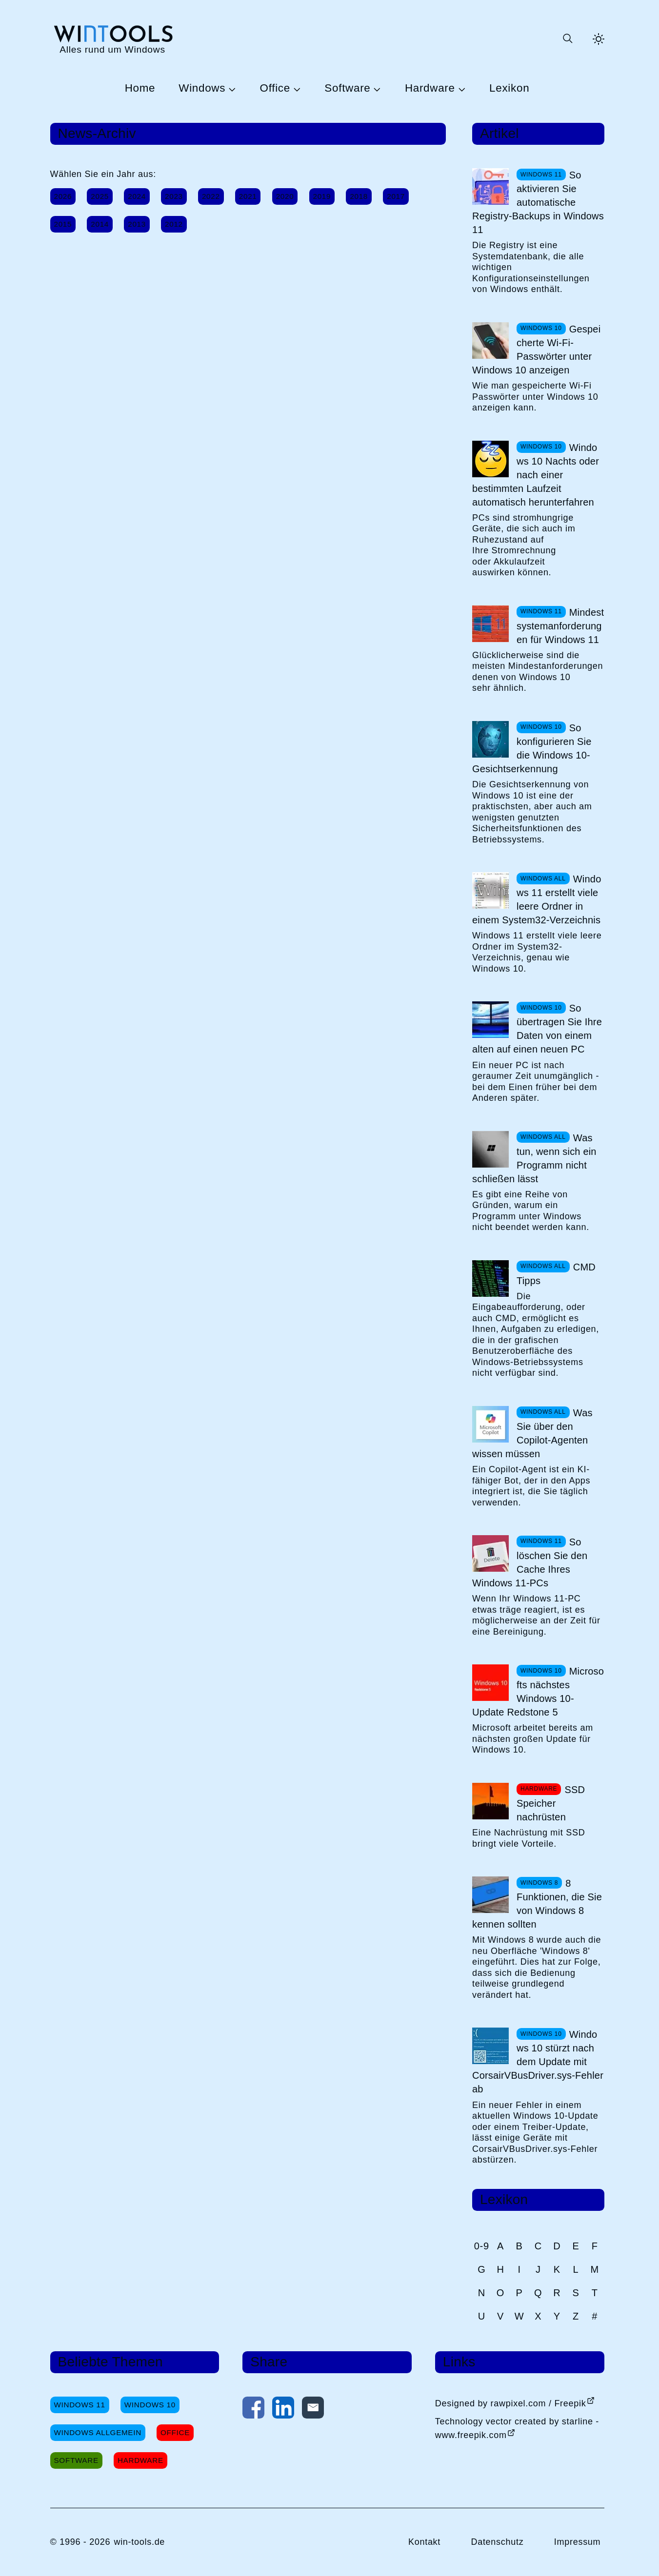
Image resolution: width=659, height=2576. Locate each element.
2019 (322, 196)
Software (347, 88)
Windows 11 (79, 2404)
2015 (63, 224)
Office (275, 88)
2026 (63, 196)
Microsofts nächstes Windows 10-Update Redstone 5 (538, 1691)
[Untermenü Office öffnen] (295, 88)
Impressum (577, 2542)
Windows (202, 88)
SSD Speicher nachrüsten (551, 1803)
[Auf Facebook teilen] (253, 2410)
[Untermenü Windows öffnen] (230, 88)
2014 (100, 224)
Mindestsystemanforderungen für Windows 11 (560, 626)
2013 (137, 224)
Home (140, 88)
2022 (211, 196)
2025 (100, 196)
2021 (248, 196)
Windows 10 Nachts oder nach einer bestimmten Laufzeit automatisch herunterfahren (535, 474)
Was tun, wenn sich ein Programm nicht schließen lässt (534, 1158)
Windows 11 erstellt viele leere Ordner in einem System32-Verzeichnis (536, 899)
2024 (137, 196)
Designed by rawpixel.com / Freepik (510, 2403)
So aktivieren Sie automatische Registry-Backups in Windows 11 (538, 202)
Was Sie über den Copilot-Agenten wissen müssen (532, 1433)
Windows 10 (150, 2404)
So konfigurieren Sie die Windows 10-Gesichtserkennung (532, 748)
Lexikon (509, 88)
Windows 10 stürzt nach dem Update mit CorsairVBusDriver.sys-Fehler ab (537, 2061)
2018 (359, 196)
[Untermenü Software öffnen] (375, 88)
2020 (285, 196)
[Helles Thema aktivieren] (598, 39)
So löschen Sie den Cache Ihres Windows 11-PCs (529, 1562)
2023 (174, 196)
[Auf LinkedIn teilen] (283, 2410)
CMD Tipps (556, 1274)
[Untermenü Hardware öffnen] (460, 88)
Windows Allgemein (97, 2432)
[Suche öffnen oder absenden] (567, 39)
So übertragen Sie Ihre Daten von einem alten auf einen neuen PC (537, 1028)
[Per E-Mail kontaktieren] (313, 2410)
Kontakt (424, 2542)
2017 (396, 196)
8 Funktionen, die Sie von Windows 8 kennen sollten (537, 1904)
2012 (174, 224)
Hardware (430, 88)
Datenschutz (497, 2542)
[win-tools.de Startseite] (112, 38)
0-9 (481, 2246)
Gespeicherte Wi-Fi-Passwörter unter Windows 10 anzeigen (536, 349)
